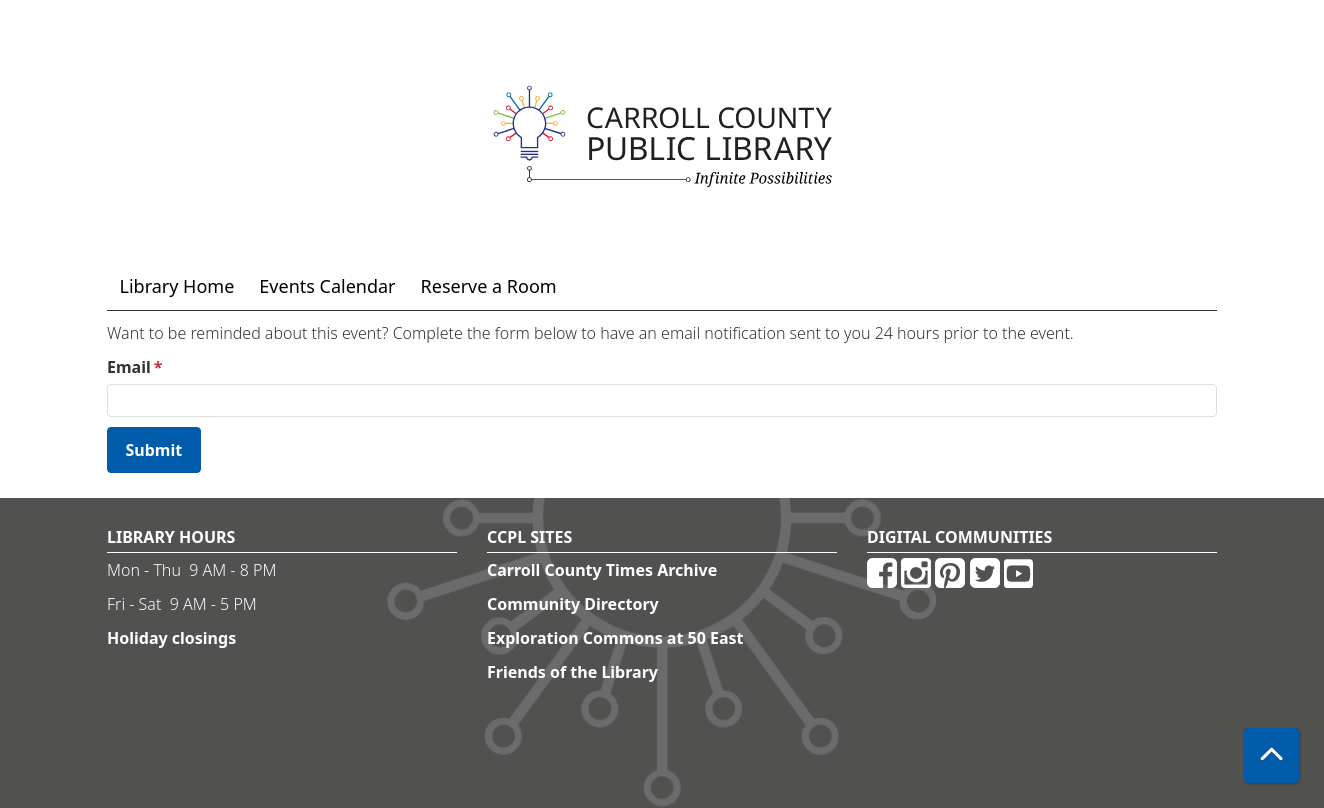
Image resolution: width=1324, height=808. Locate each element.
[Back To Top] (1271, 755)
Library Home (177, 286)
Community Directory (573, 604)
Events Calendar (327, 286)
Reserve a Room (489, 286)
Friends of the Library (572, 672)
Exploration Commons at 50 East (615, 638)
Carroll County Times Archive (602, 570)
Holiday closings (171, 638)
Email (129, 367)
